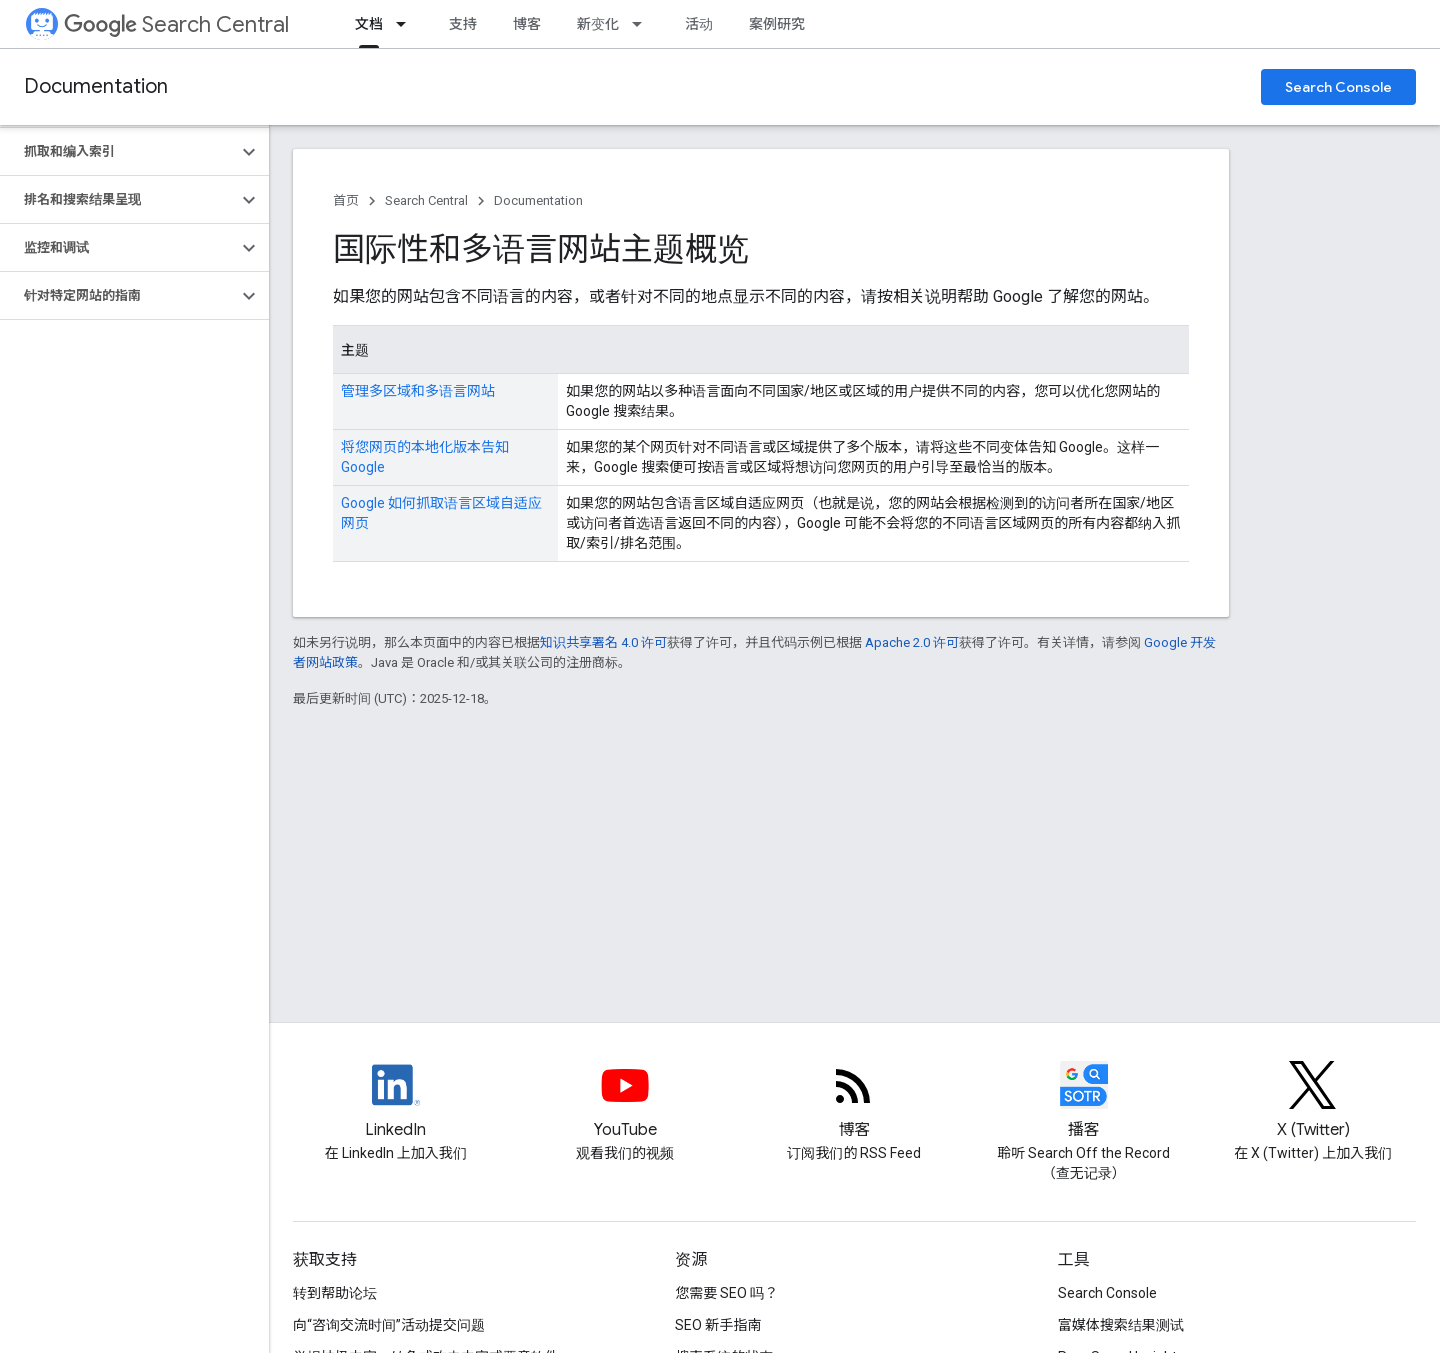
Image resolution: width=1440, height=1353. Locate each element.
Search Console (1338, 87)
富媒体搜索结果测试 (1121, 1325)
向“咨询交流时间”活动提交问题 (389, 1325)
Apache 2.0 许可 (912, 642)
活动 (699, 24)
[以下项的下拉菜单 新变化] (643, 24)
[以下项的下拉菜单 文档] (407, 24)
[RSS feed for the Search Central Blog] (854, 1102)
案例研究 (777, 24)
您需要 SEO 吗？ (726, 1293)
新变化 (598, 24)
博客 (527, 24)
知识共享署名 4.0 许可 (603, 642)
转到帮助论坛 (335, 1293)
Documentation (96, 86)
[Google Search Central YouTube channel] (625, 1102)
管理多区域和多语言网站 (418, 391)
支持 (463, 24)
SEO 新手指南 (718, 1325)
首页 (346, 200)
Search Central (176, 24)
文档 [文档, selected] (369, 24)
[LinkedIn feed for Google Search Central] (396, 1102)
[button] (118, 152)
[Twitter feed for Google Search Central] (1313, 1102)
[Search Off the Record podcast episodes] (1084, 1102)
